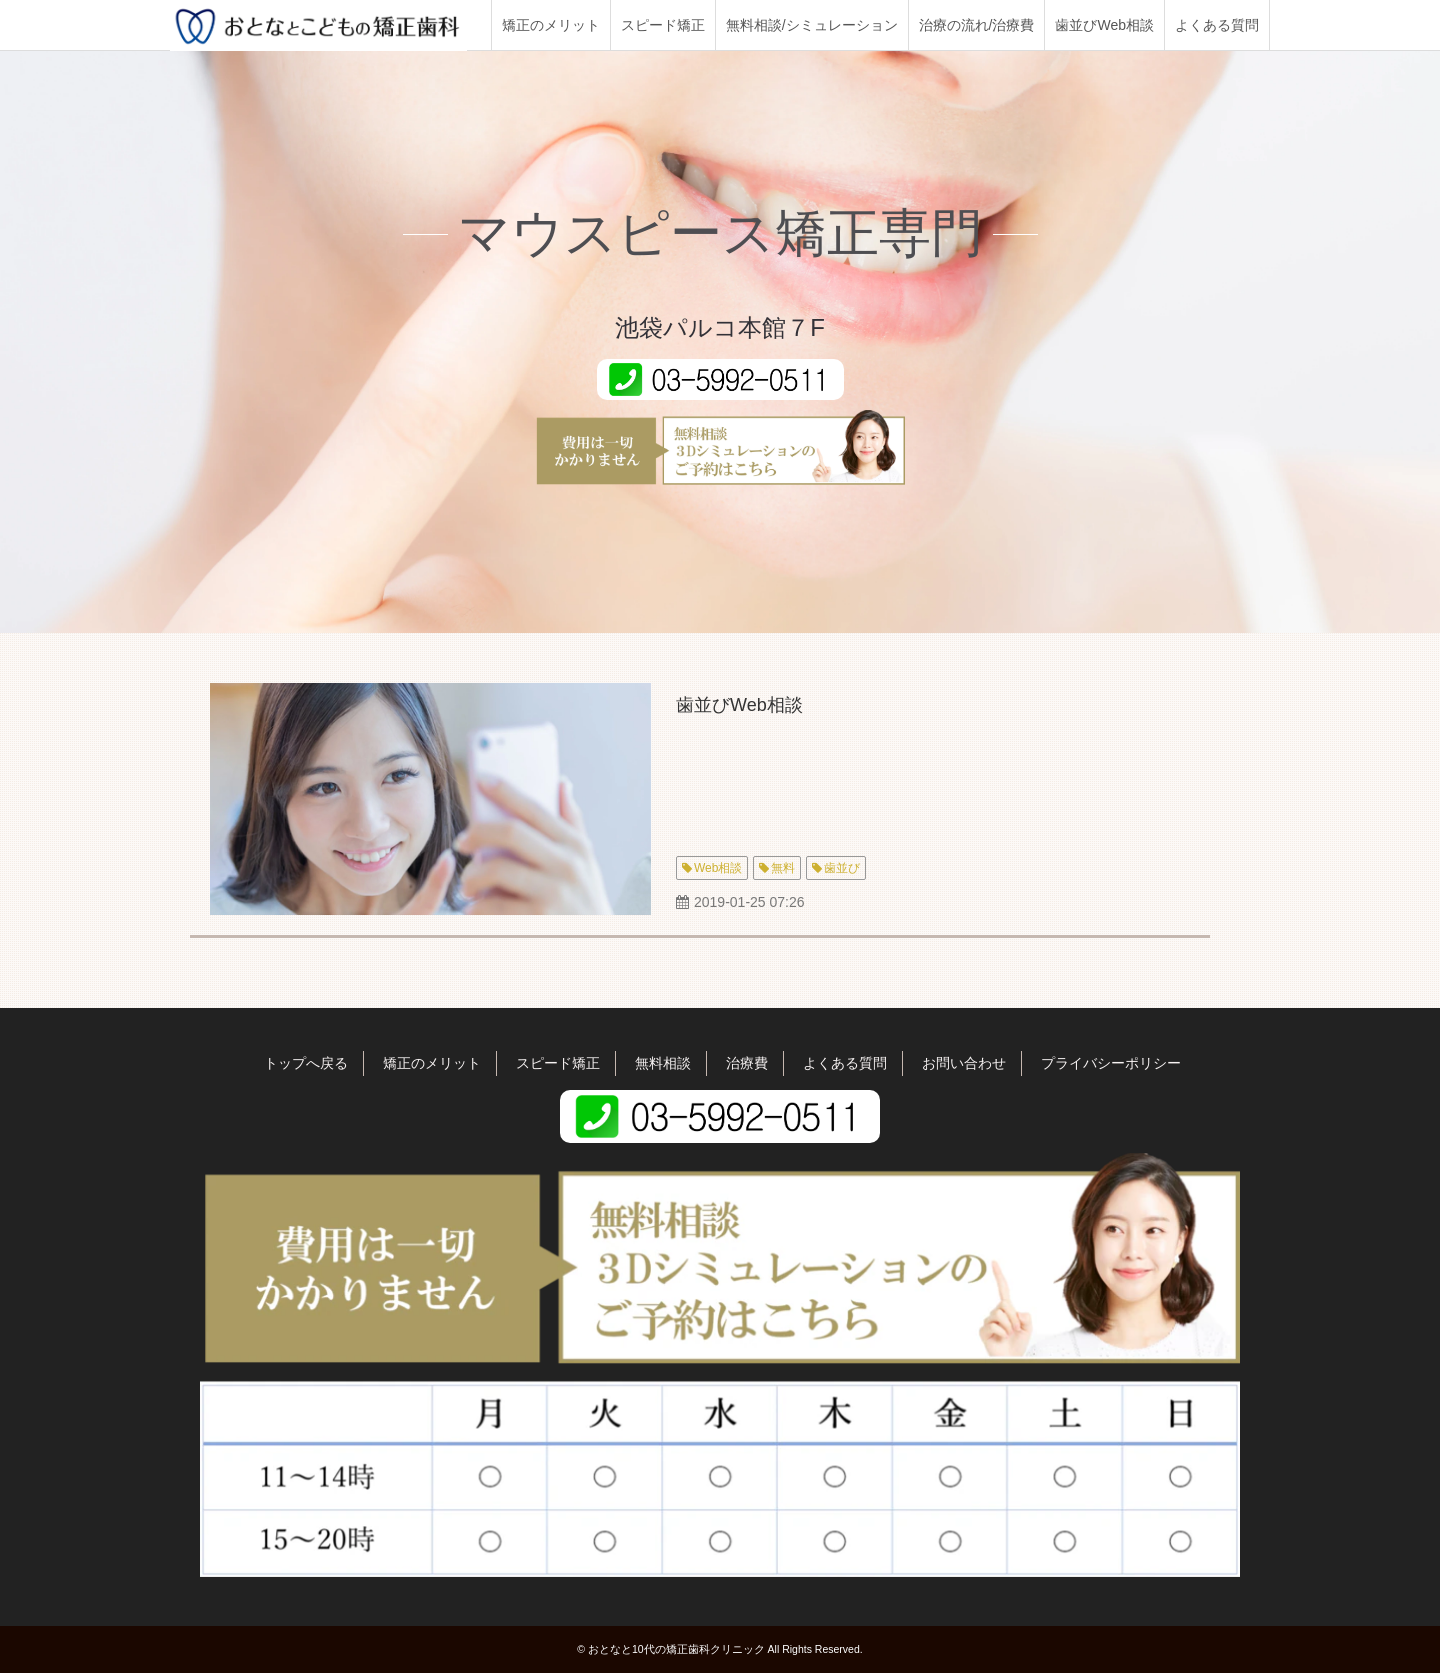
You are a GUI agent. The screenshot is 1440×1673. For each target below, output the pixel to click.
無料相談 (663, 1063)
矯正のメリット (551, 25)
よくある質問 (1217, 25)
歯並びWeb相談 (1104, 25)
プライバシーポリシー (1111, 1063)
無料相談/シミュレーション (812, 25)
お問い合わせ (964, 1063)
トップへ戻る (306, 1063)
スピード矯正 (663, 25)
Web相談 (718, 868)
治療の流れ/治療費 (977, 25)
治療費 (747, 1063)
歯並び (842, 868)
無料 (783, 868)
